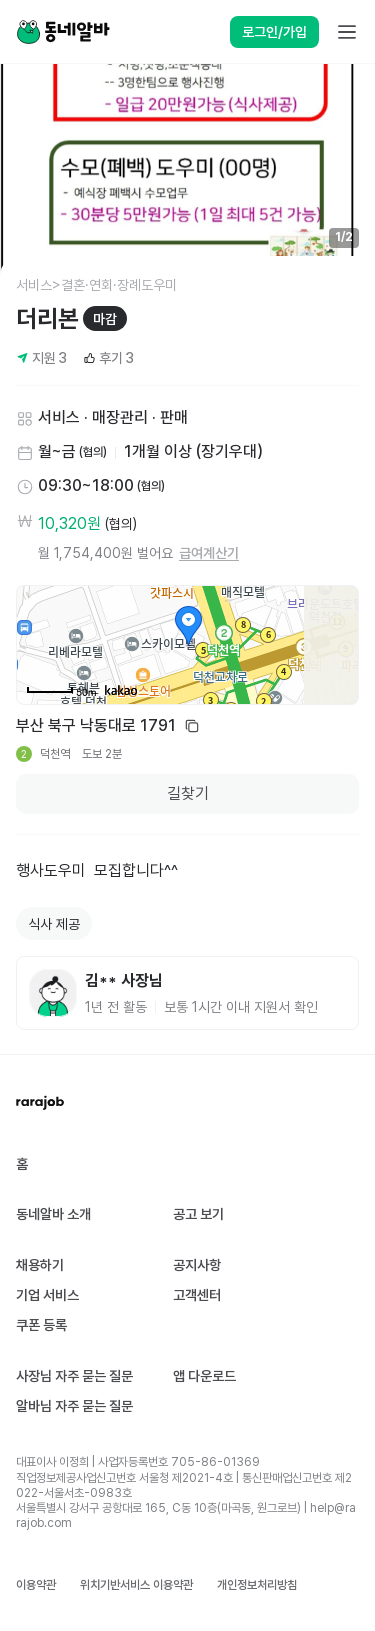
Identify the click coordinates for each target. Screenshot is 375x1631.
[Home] (63, 32)
